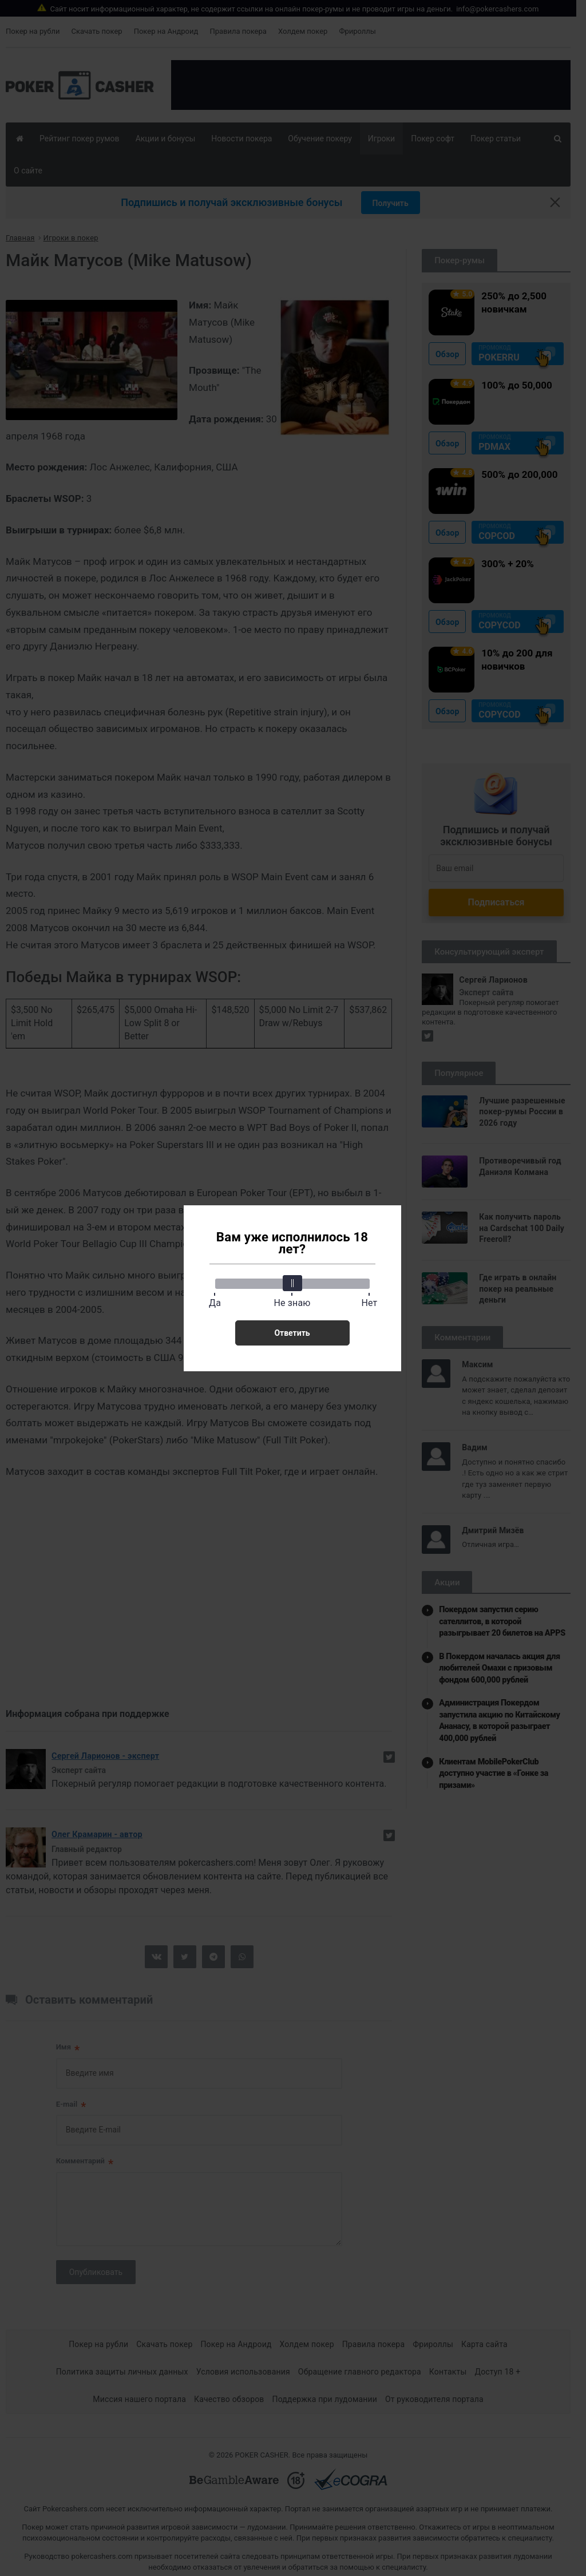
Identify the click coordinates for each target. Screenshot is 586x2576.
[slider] (292, 1283)
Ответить (292, 1333)
